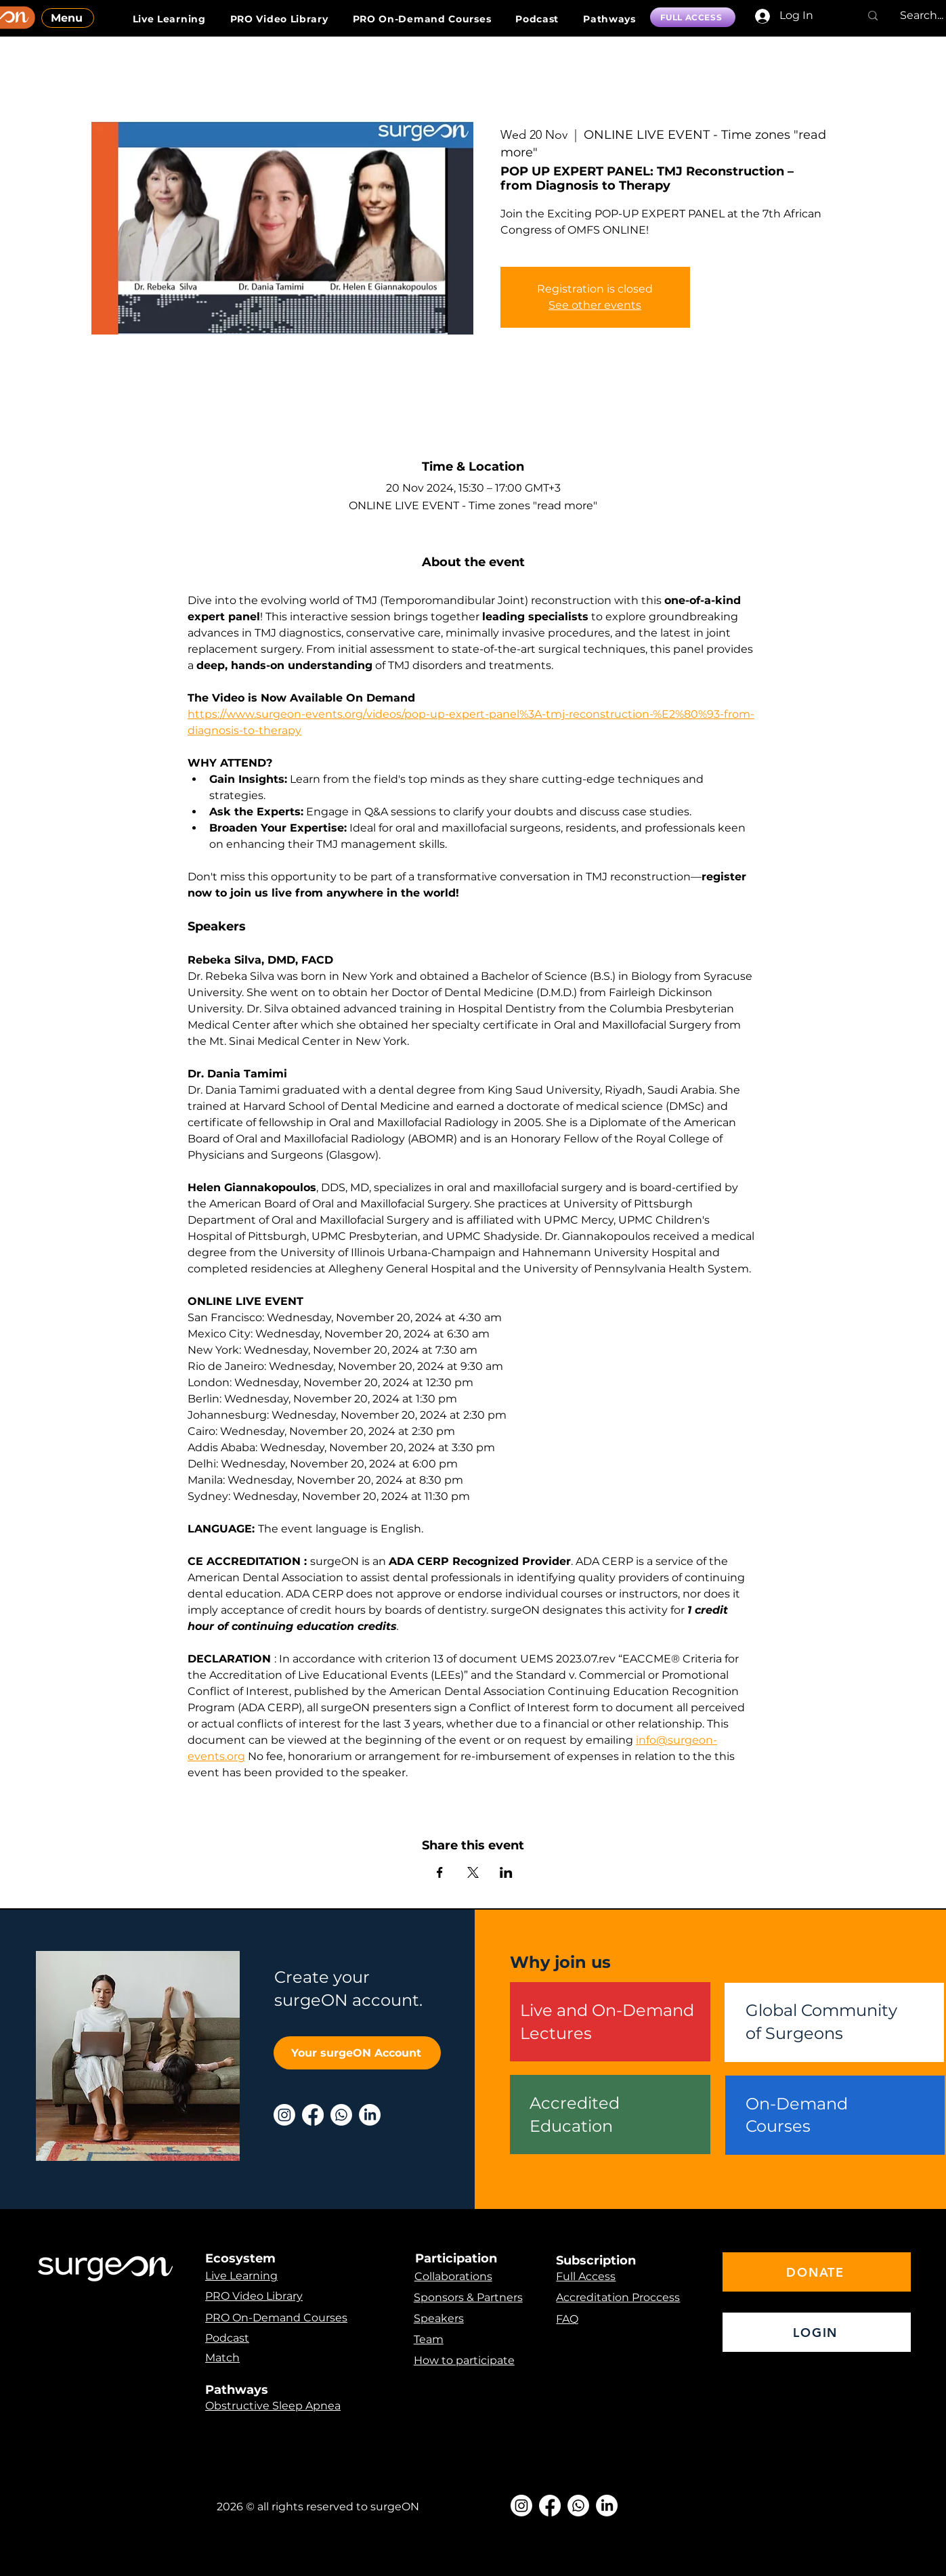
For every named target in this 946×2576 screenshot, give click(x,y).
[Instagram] (284, 2115)
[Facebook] (313, 2115)
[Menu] (67, 18)
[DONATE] (817, 2272)
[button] (609, 18)
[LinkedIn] (370, 2115)
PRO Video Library (254, 2296)
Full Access (586, 2276)
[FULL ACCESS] (692, 17)
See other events (595, 305)
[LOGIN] (817, 2332)
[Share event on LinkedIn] (506, 1872)
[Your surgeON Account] (357, 2052)
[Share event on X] (473, 1872)
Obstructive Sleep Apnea (273, 2405)
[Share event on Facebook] (439, 1872)
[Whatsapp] (341, 2115)
